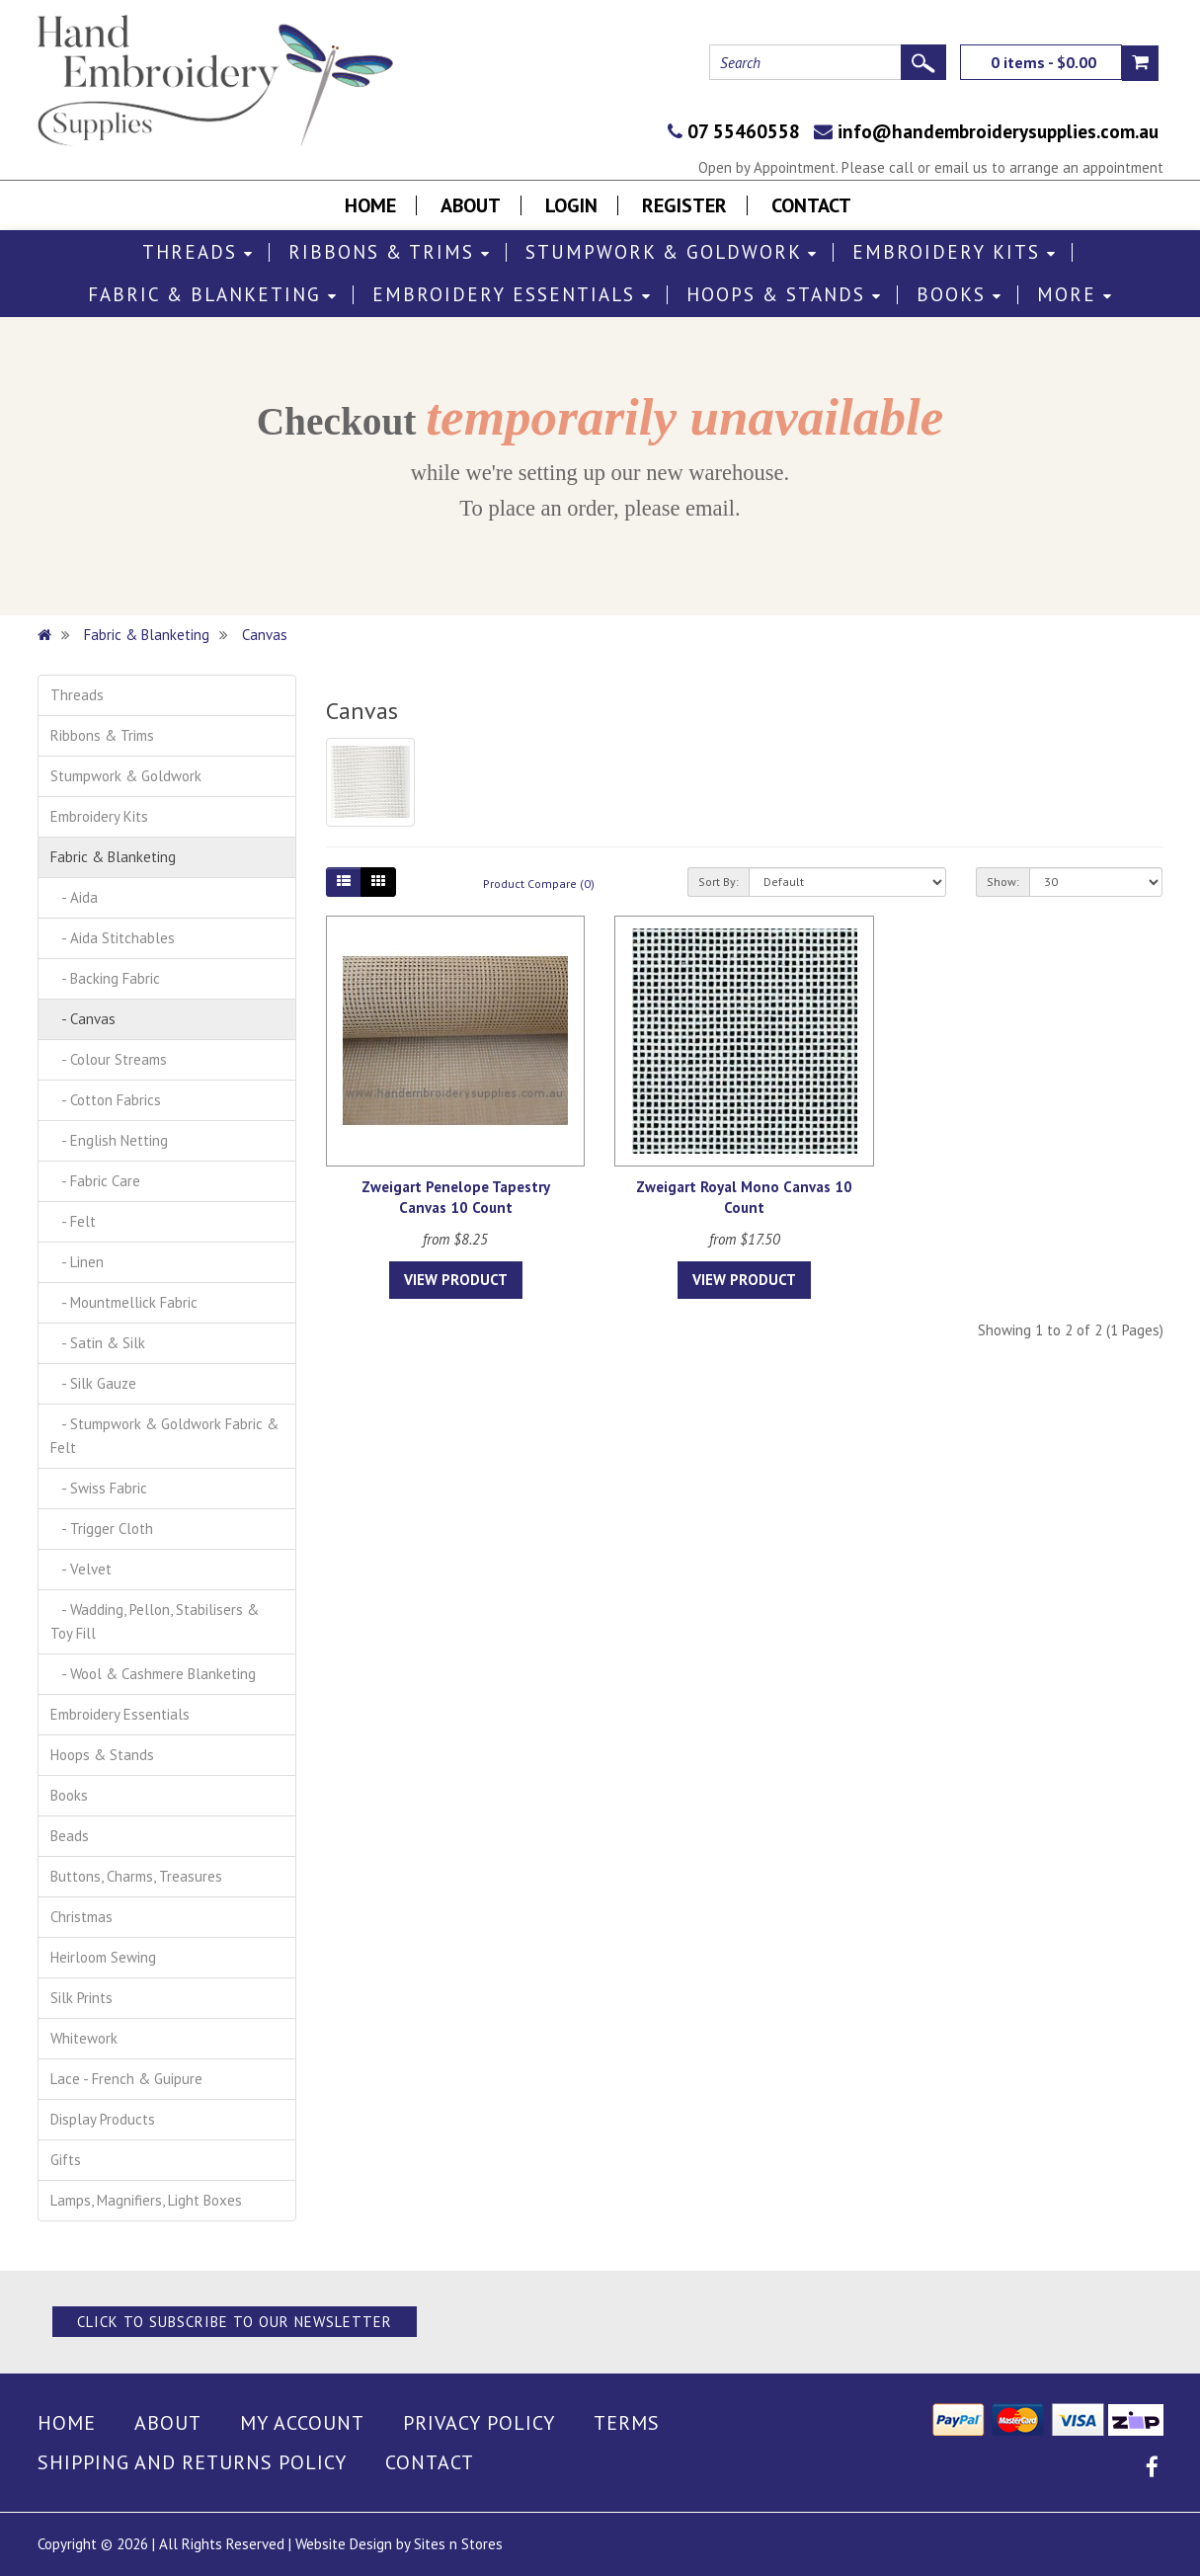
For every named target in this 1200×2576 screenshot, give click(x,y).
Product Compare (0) (539, 883)
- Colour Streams (108, 1059)
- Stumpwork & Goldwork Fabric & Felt (164, 1435)
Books (959, 294)
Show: (1003, 881)
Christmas (81, 1916)
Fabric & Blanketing (213, 294)
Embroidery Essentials (512, 294)
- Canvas (83, 1018)
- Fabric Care (95, 1180)
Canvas (264, 634)
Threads (198, 252)
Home (370, 205)
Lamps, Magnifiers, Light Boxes (146, 2200)
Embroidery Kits (954, 252)
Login (571, 205)
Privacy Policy (479, 2423)
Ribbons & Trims (389, 252)
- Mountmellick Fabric (124, 1302)
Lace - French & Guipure (126, 2078)
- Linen (77, 1261)
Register (684, 205)
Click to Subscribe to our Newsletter (234, 2321)
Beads (69, 1835)
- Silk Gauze (93, 1383)
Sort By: (718, 881)
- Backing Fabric (105, 978)
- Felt (73, 1221)
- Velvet (81, 1569)
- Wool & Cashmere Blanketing (153, 1673)
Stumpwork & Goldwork (671, 252)
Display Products (102, 2119)
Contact (811, 205)
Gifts (65, 2159)
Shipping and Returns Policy (192, 2462)
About (470, 205)
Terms (627, 2423)
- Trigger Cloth (101, 1528)
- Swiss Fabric (98, 1488)
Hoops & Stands (784, 294)
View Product (456, 1279)
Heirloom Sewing (103, 1957)
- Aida (74, 897)
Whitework (84, 2038)
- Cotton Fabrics (105, 1099)
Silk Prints (81, 1997)
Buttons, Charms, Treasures (136, 1876)
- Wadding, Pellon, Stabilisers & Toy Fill (154, 1621)
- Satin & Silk (97, 1342)
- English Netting (109, 1140)
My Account (302, 2423)
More (1075, 294)
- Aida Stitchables (112, 937)
